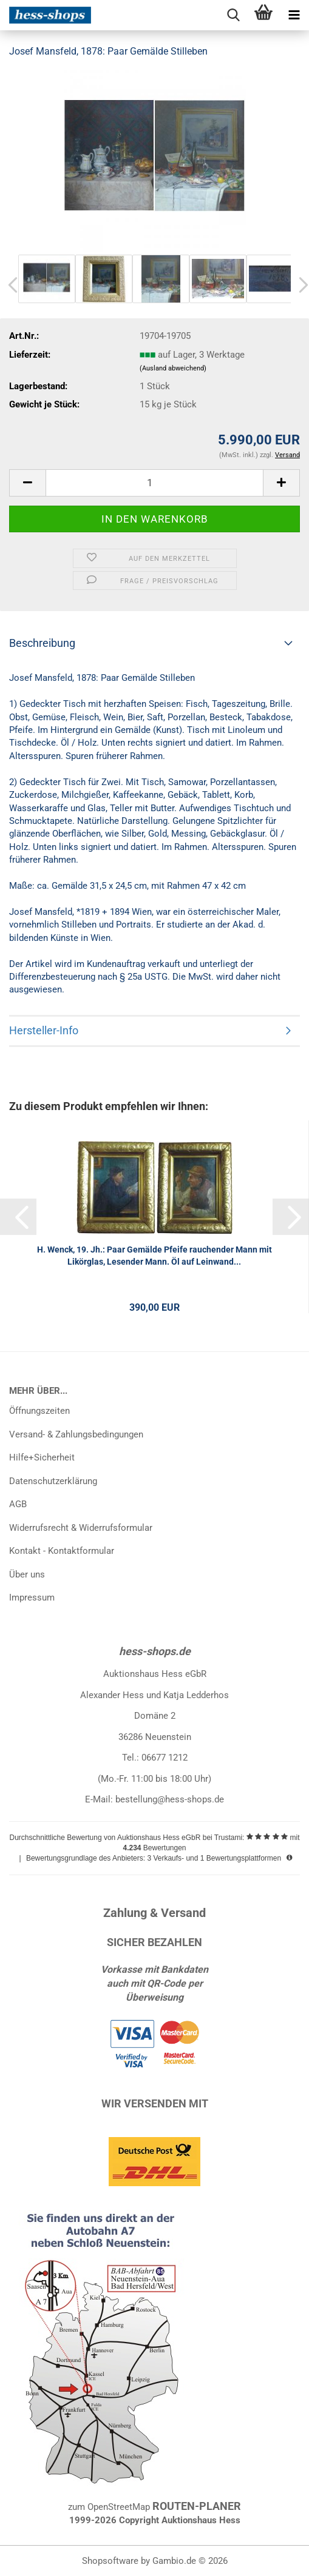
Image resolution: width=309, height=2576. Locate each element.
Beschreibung (42, 643)
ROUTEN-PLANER (196, 2506)
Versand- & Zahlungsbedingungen (76, 1434)
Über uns (27, 1574)
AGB (18, 1504)
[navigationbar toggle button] (294, 15)
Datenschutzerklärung (53, 1481)
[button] (27, 483)
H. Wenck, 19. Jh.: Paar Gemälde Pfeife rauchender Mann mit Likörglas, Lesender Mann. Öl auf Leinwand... (154, 1255)
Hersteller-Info (43, 1030)
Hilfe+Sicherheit (42, 1457)
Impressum (32, 1597)
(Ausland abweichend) (173, 368)
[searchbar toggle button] (233, 15)
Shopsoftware (110, 2560)
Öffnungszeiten (39, 1410)
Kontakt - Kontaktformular (61, 1550)
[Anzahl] (154, 483)
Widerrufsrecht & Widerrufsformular (80, 1527)
